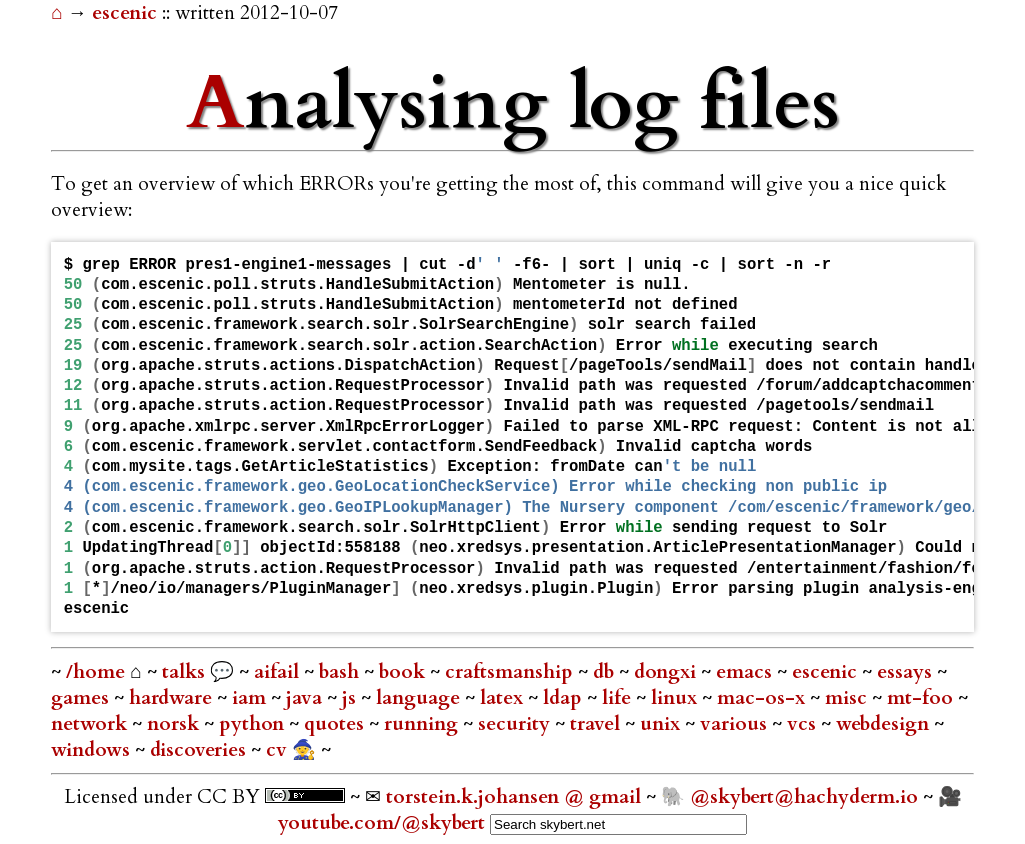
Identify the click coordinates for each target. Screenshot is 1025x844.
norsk (175, 724)
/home (95, 672)
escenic (127, 13)
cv (279, 750)
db (606, 672)
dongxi (667, 672)
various (736, 724)
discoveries (200, 750)
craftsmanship (511, 672)
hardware (173, 698)
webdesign (885, 724)
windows (93, 750)
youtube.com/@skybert (381, 823)
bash (341, 672)
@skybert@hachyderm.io (804, 797)
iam (251, 698)
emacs (746, 672)
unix (662, 724)
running (423, 724)
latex (504, 698)
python (254, 724)
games (82, 698)
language (420, 698)
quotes (336, 724)
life (619, 698)
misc (848, 698)
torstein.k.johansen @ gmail (516, 797)
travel (597, 724)
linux (676, 698)
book (404, 672)
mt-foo (922, 698)
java (306, 698)
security (516, 724)
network (91, 724)
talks (183, 672)
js (351, 698)
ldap (565, 698)
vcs (804, 724)
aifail (279, 672)
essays (907, 672)
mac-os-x (763, 698)
